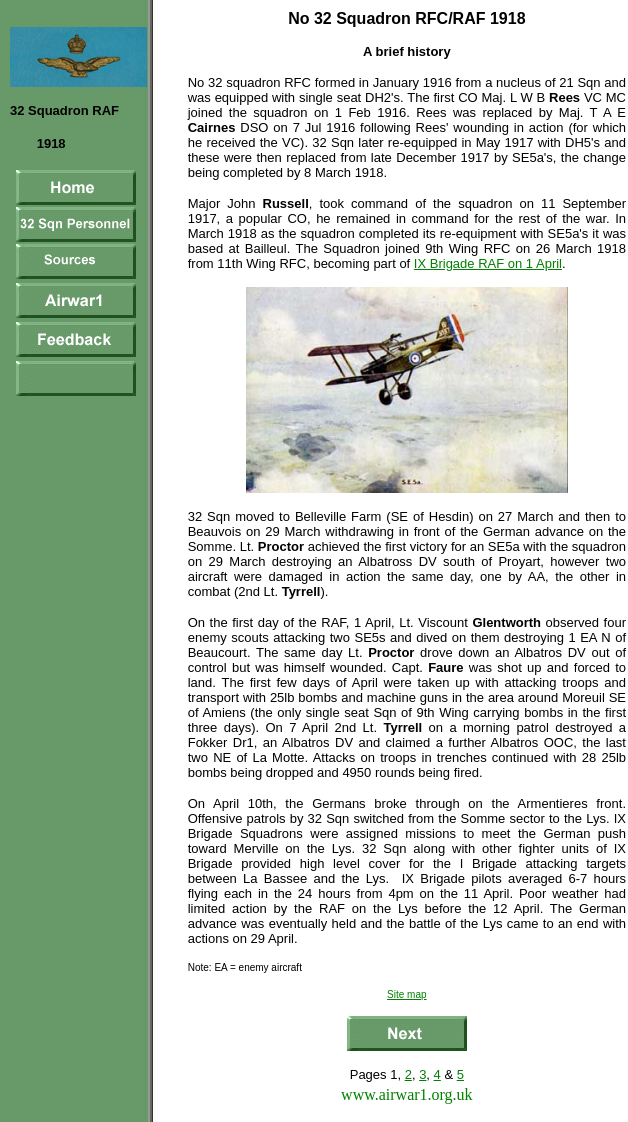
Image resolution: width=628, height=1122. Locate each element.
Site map (406, 994)
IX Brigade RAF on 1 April (488, 263)
